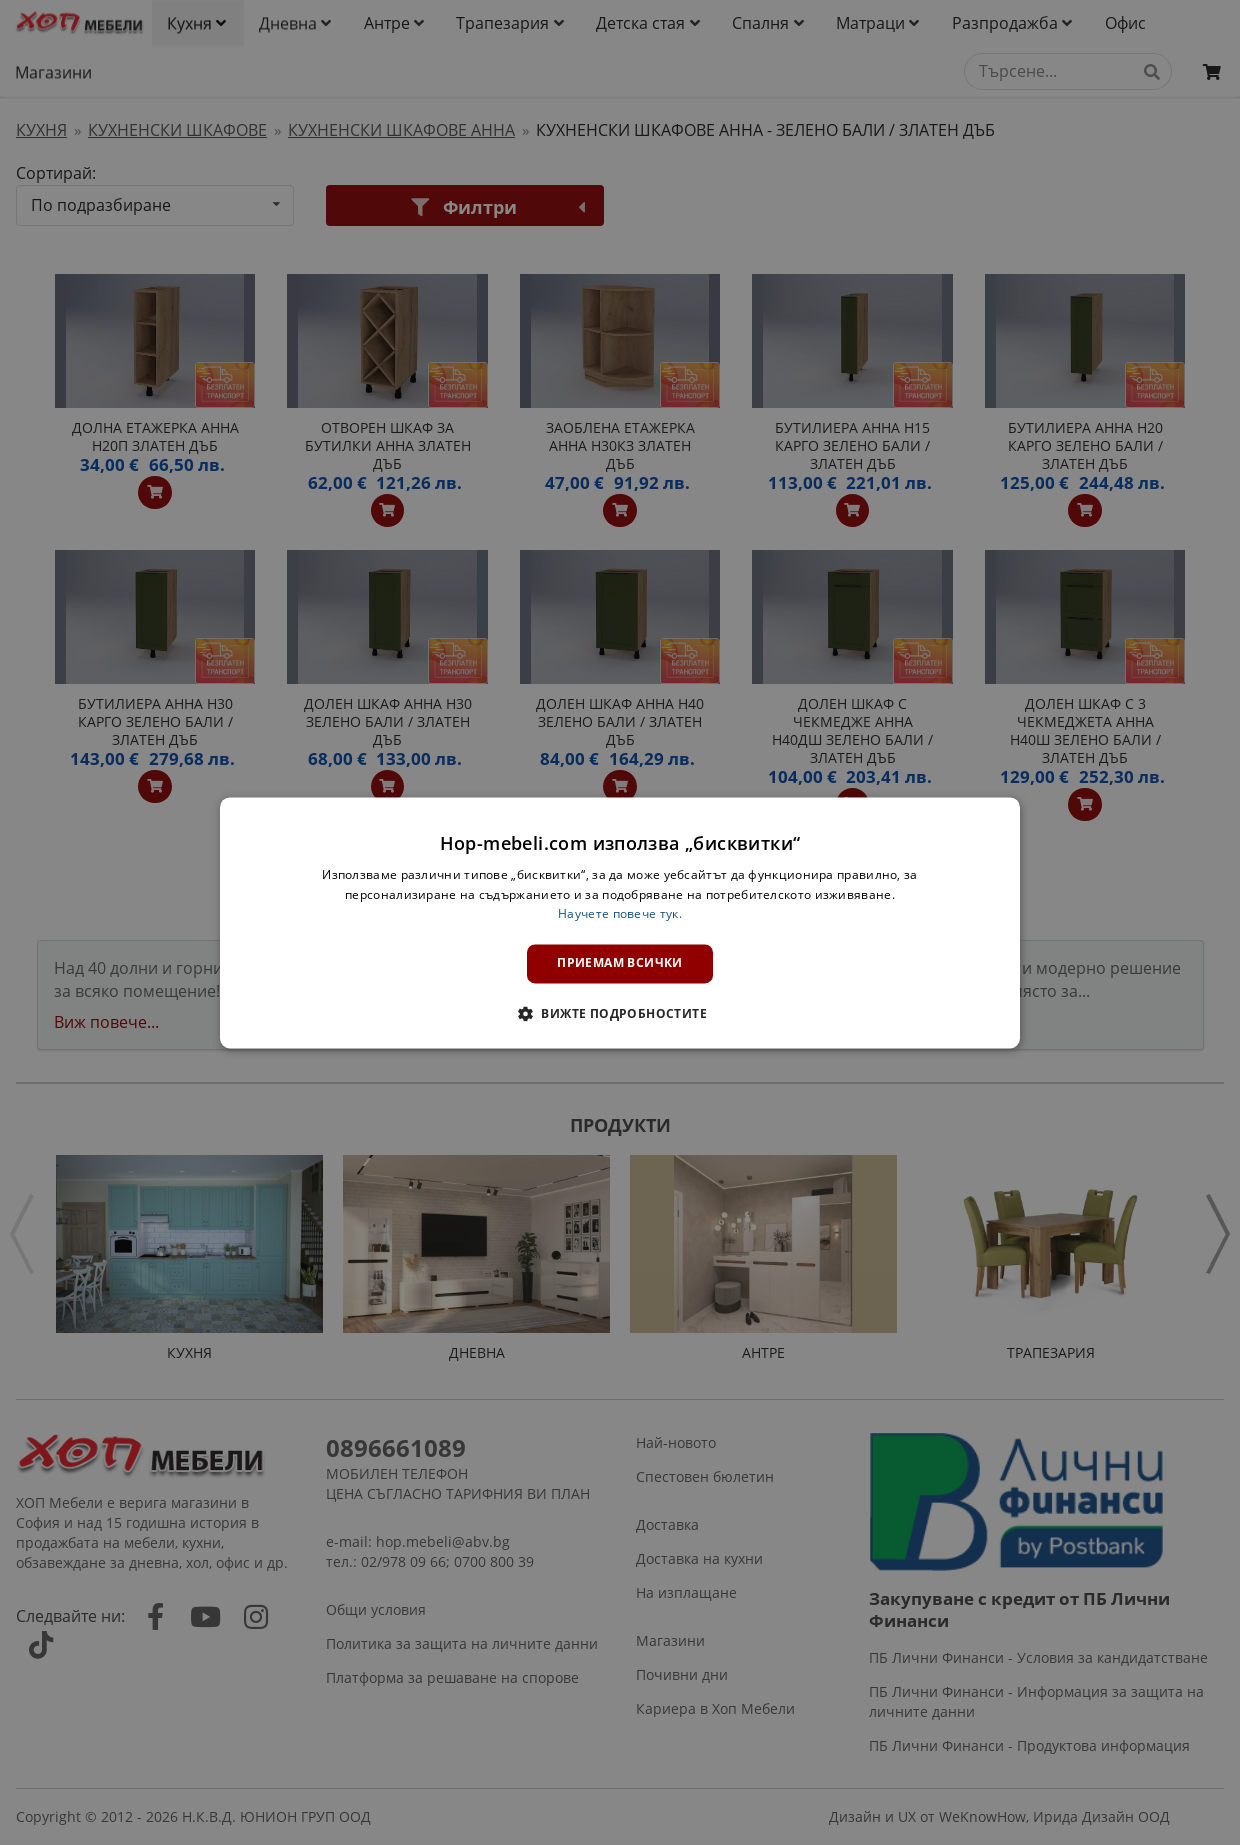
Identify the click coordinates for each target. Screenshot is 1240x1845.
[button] (620, 1013)
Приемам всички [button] (620, 963)
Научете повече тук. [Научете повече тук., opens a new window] (620, 914)
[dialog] (620, 922)
